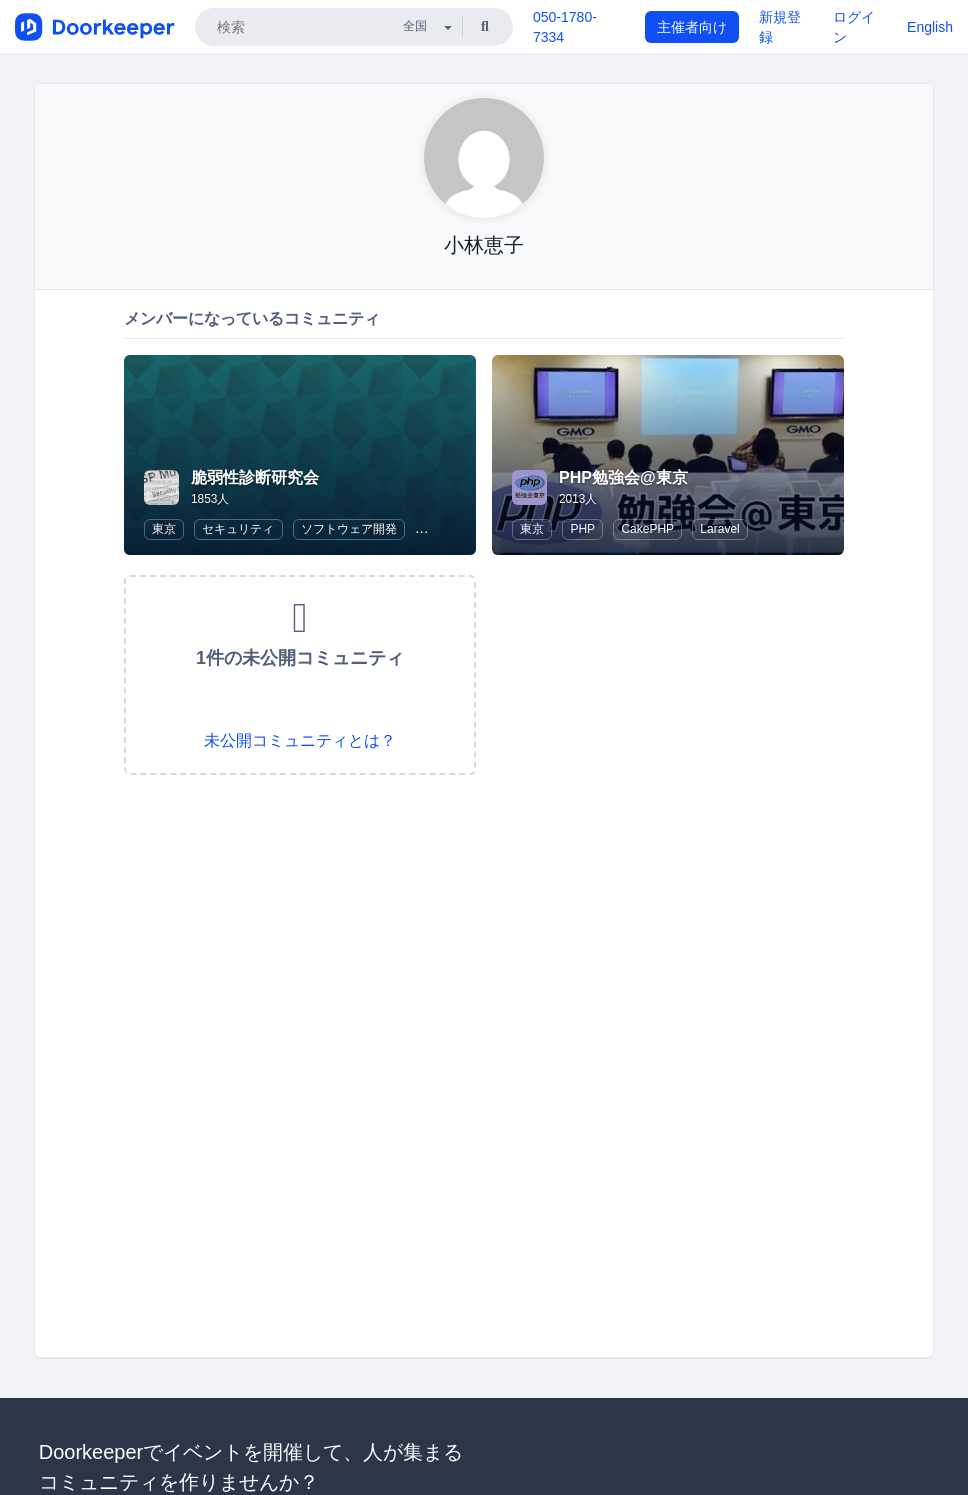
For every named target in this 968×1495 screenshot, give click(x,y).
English (930, 27)
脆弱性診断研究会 (255, 477)
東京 (164, 529)
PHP (582, 529)
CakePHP (647, 529)
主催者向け (692, 27)
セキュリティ (238, 529)
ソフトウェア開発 (349, 529)
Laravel (719, 529)
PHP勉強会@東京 (623, 477)
